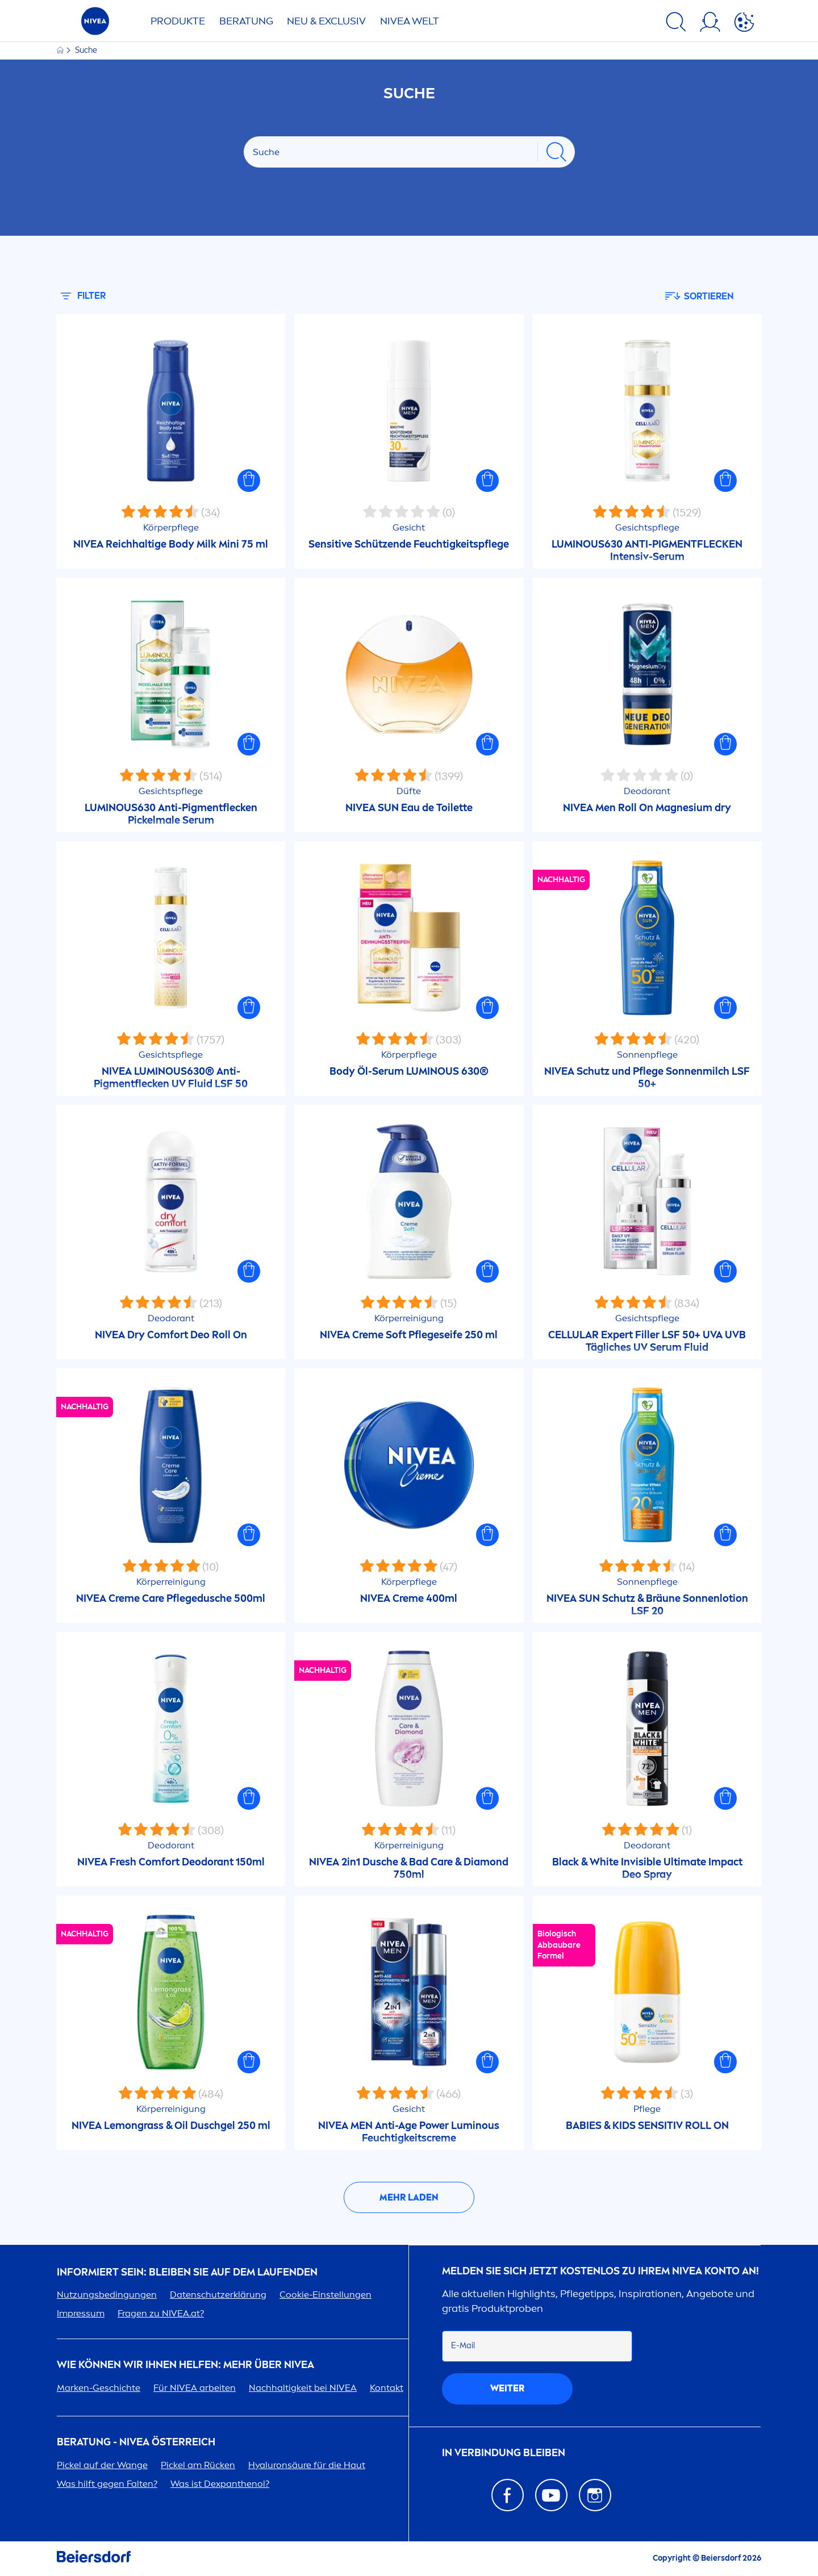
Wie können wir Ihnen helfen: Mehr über (185, 2365)
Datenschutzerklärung (218, 2294)
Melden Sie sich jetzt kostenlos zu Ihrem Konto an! (600, 2271)
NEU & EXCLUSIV (326, 21)
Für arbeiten (194, 2387)
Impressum (81, 2313)
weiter (507, 2388)
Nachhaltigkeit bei (303, 2387)
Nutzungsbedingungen (107, 2294)
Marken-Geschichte (98, 2387)
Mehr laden (409, 2197)
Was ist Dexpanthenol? (219, 2483)
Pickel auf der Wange (102, 2465)
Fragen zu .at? (161, 2313)
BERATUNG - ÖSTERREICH (136, 2442)
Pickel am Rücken (198, 2465)
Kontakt (386, 2387)
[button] (248, 480)
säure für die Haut (306, 2465)
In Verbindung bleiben (503, 2453)
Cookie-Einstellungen (325, 2294)
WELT (409, 21)
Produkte (178, 21)
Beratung (246, 21)
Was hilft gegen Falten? (107, 2483)
